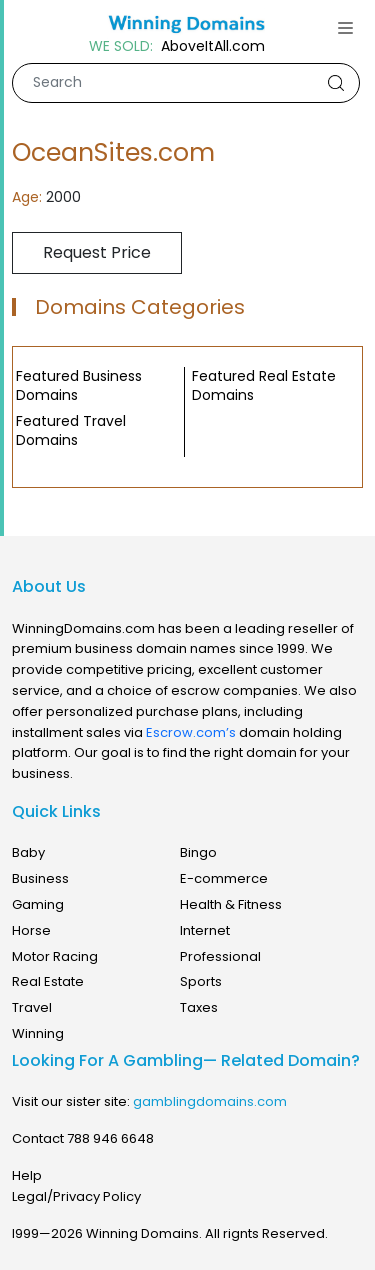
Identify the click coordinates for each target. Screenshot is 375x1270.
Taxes (199, 1007)
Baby (28, 852)
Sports (201, 981)
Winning (38, 1033)
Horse (31, 930)
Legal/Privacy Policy (76, 1196)
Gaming (38, 904)
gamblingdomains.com (210, 1101)
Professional (220, 956)
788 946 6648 (110, 1138)
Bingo (198, 852)
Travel (32, 1007)
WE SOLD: (121, 46)
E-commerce (224, 878)
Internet (205, 930)
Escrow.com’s (191, 732)
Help (27, 1175)
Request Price (97, 252)
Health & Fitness (231, 904)
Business (40, 878)
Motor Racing (55, 956)
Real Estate (48, 981)
